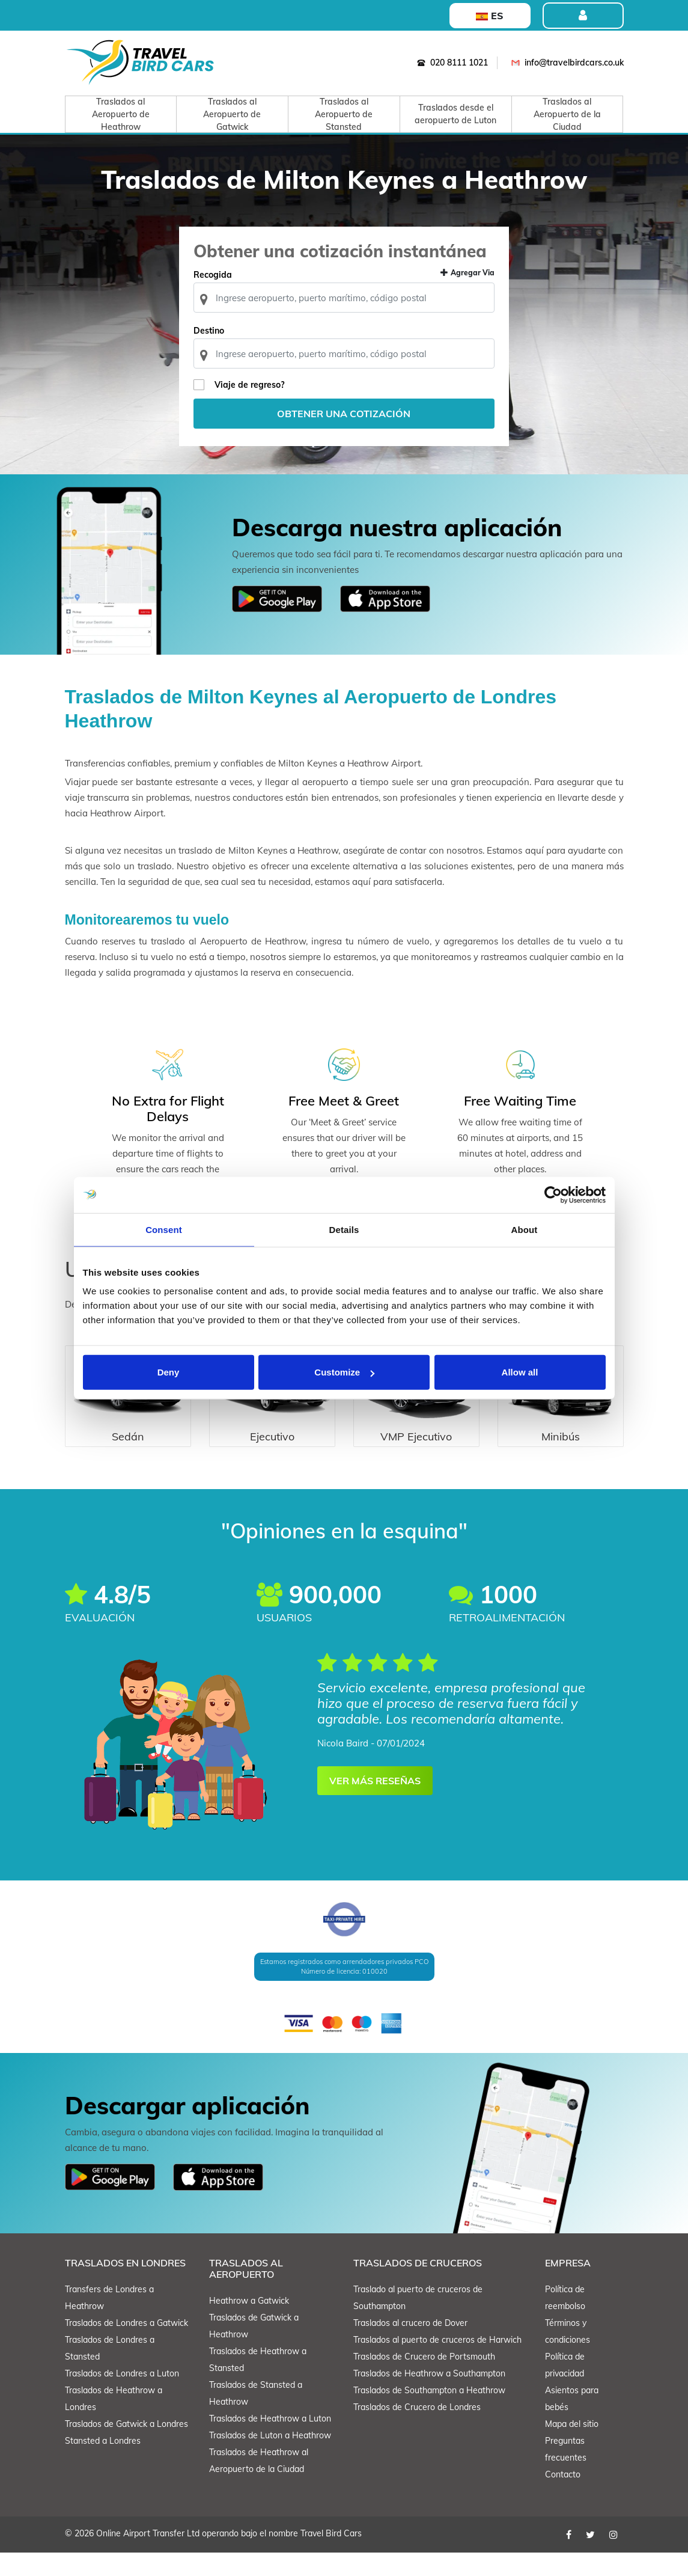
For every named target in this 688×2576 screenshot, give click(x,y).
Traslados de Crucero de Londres (417, 2430)
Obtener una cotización (344, 436)
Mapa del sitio (571, 2447)
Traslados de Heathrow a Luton (270, 2442)
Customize (344, 1372)
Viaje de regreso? (258, 407)
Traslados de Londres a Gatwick (126, 2346)
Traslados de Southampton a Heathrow (429, 2413)
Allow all (520, 1372)
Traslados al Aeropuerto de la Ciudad (567, 114)
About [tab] (524, 1229)
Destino (217, 352)
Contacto (562, 2497)
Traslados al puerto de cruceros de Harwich (437, 2363)
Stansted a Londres (103, 2464)
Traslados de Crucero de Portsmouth (424, 2380)
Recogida (221, 297)
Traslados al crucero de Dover (410, 2346)
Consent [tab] (163, 1229)
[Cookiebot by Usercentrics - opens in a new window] (553, 1195)
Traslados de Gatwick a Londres (126, 2447)
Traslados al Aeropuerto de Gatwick (232, 114)
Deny (168, 1372)
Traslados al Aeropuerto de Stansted (344, 114)
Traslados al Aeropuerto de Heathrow (121, 114)
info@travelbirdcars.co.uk (565, 62)
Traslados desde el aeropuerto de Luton (455, 114)
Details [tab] (344, 1229)
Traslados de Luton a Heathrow (270, 2459)
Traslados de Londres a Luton (122, 2396)
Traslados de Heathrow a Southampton (429, 2396)
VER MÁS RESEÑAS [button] (375, 1804)
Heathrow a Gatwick (249, 2324)
